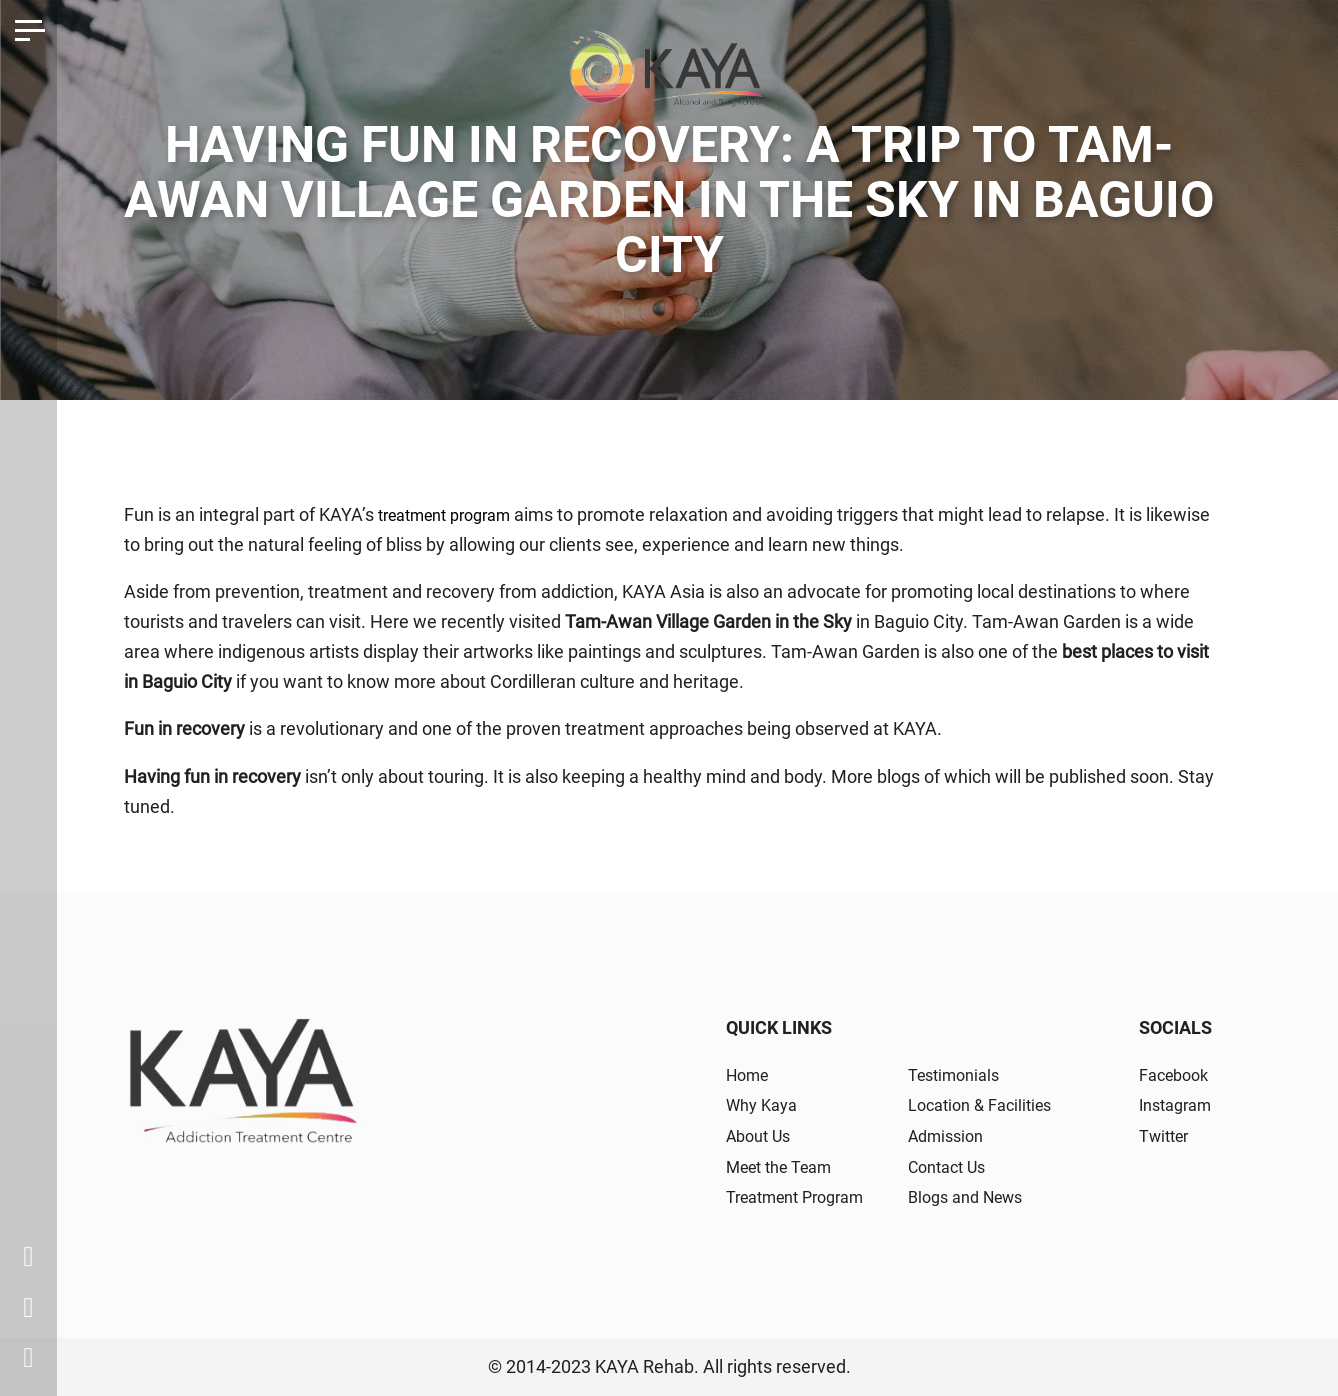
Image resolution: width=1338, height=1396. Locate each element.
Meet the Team (787, 1166)
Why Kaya (765, 1104)
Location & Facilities (990, 1104)
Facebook (1169, 1074)
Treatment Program (804, 1196)
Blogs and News (975, 1196)
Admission (953, 1135)
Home (750, 1074)
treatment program (454, 514)
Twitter (1158, 1135)
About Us (762, 1135)
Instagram (1171, 1104)
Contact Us (955, 1166)
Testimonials (962, 1074)
